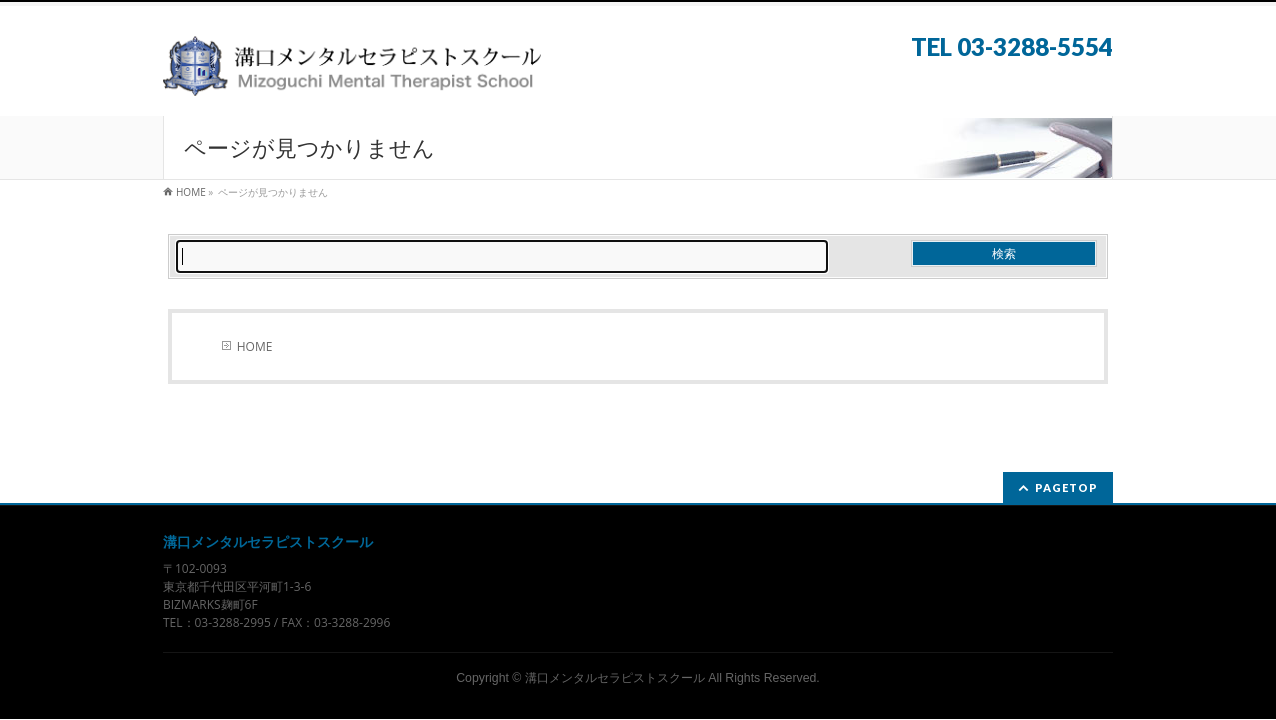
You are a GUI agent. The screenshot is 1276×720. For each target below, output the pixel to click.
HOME (255, 346)
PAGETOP (1066, 487)
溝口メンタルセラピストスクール (615, 678)
